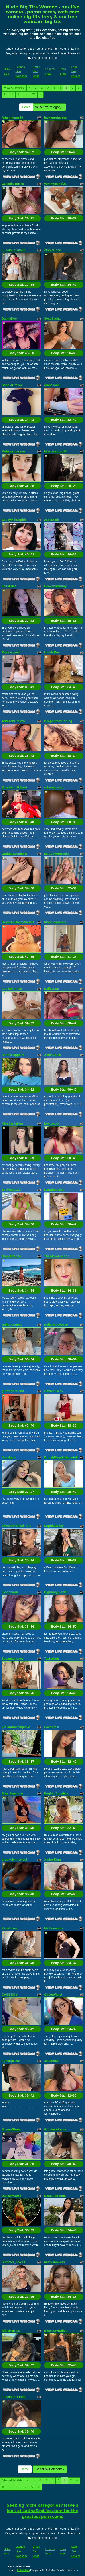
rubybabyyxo (53, 787)
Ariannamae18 (12, 117)
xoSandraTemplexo (16, 1727)
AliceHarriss (11, 2330)
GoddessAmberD (14, 853)
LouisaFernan (12, 988)
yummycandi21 (55, 184)
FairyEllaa (9, 586)
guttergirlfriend (13, 1391)
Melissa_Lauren (13, 451)
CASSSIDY (10, 1994)
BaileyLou (51, 988)
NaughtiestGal (54, 1189)
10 (11, 94)
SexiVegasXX (11, 1189)
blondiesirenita (55, 922)
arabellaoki (52, 385)
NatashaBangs (55, 2195)
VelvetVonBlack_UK (16, 1526)
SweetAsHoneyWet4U (18, 922)
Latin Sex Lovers (75, 71)
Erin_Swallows (13, 1793)
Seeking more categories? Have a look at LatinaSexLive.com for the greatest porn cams (42, 2511)
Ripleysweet (11, 652)
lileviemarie (10, 1592)
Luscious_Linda (14, 2397)
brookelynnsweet (14, 1859)
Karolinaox (10, 1928)
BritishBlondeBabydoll (61, 1457)
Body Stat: (21, 152)
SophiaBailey (54, 1526)
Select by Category (49, 107)
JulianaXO (51, 2061)
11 (19, 94)
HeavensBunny (55, 586)
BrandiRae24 (11, 1256)
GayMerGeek (53, 1391)
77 (33, 94)
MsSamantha (53, 1928)
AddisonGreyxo (13, 721)
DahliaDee (9, 318)
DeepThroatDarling (58, 721)
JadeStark (51, 520)
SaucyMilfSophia (14, 520)
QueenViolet (53, 1994)
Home (26, 107)
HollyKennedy (12, 1324)
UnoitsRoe (52, 652)
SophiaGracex (12, 385)
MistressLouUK (55, 451)
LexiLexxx (51, 1123)
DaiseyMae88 (11, 2195)
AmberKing (52, 1859)
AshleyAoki (52, 1055)
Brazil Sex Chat (36, 71)
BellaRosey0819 (56, 1324)
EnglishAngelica (56, 1793)
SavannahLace (13, 1658)
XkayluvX (9, 1457)
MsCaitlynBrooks (56, 853)
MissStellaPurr (12, 1123)
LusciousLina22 (13, 250)
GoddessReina (55, 2129)
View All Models (14, 87)
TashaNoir (51, 1658)
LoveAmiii (51, 1727)
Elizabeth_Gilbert (14, 787)
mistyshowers (54, 2262)
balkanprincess (55, 117)
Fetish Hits (23, 2570)
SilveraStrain (11, 2129)
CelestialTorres (13, 184)
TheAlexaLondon (56, 1256)
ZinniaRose (52, 250)
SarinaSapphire (13, 1055)
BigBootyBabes (55, 2330)
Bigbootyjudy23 (55, 1592)
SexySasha (52, 318)
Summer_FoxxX (13, 2262)
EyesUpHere (11, 2061)
